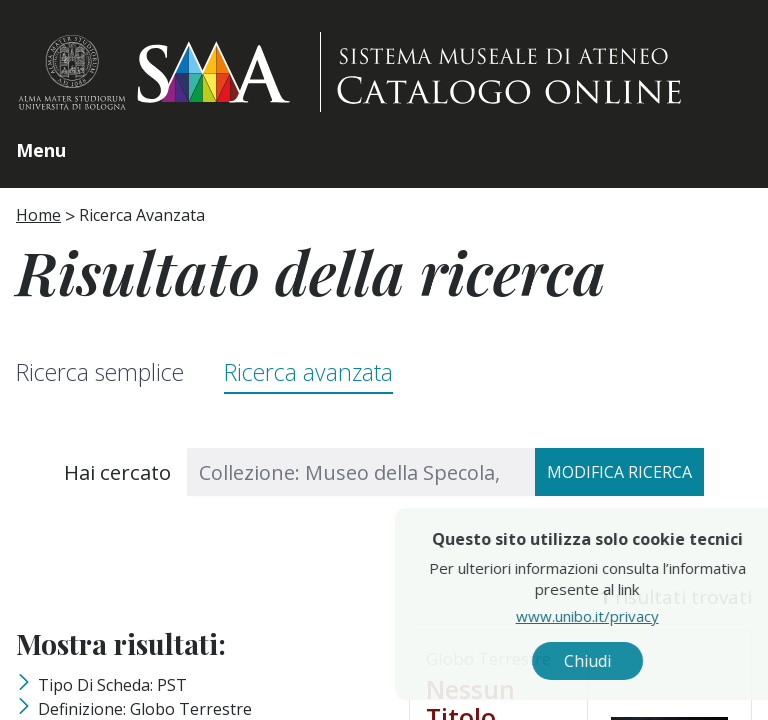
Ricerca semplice (100, 372)
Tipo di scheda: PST (112, 685)
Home (38, 215)
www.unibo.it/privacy (640, 615)
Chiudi (640, 661)
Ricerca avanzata (308, 372)
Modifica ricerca (619, 472)
